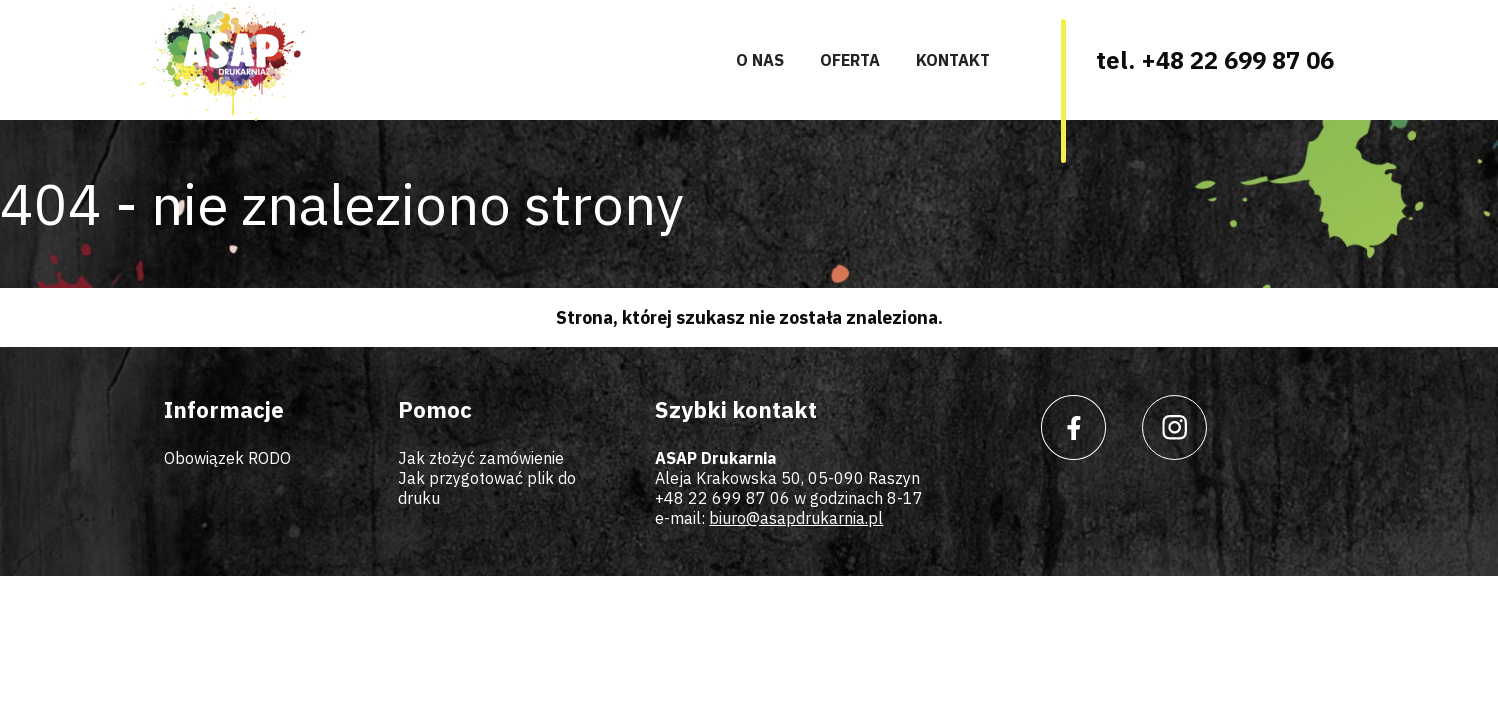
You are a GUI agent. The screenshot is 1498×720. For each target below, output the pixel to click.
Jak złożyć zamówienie (481, 458)
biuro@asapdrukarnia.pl (796, 518)
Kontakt (953, 60)
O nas (760, 60)
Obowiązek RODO (227, 458)
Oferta (850, 60)
